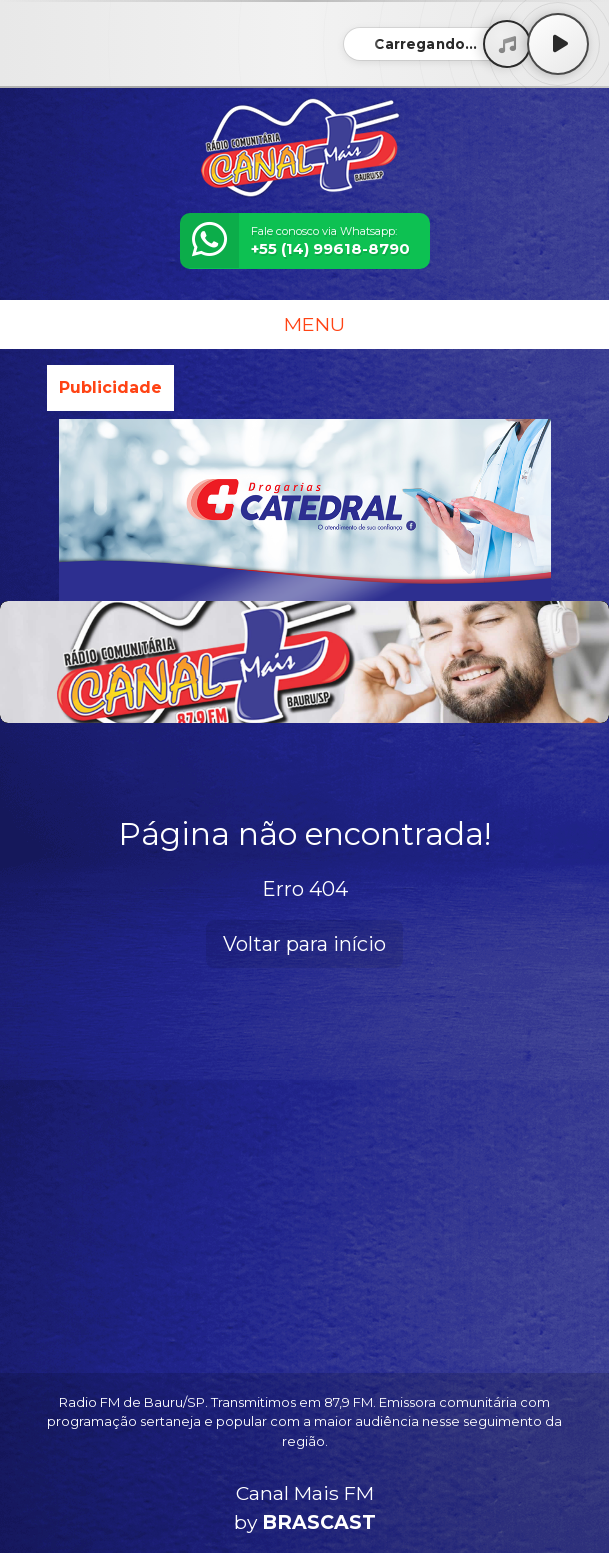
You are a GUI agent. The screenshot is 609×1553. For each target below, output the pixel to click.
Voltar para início (304, 944)
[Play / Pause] (558, 44)
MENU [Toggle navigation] (305, 324)
